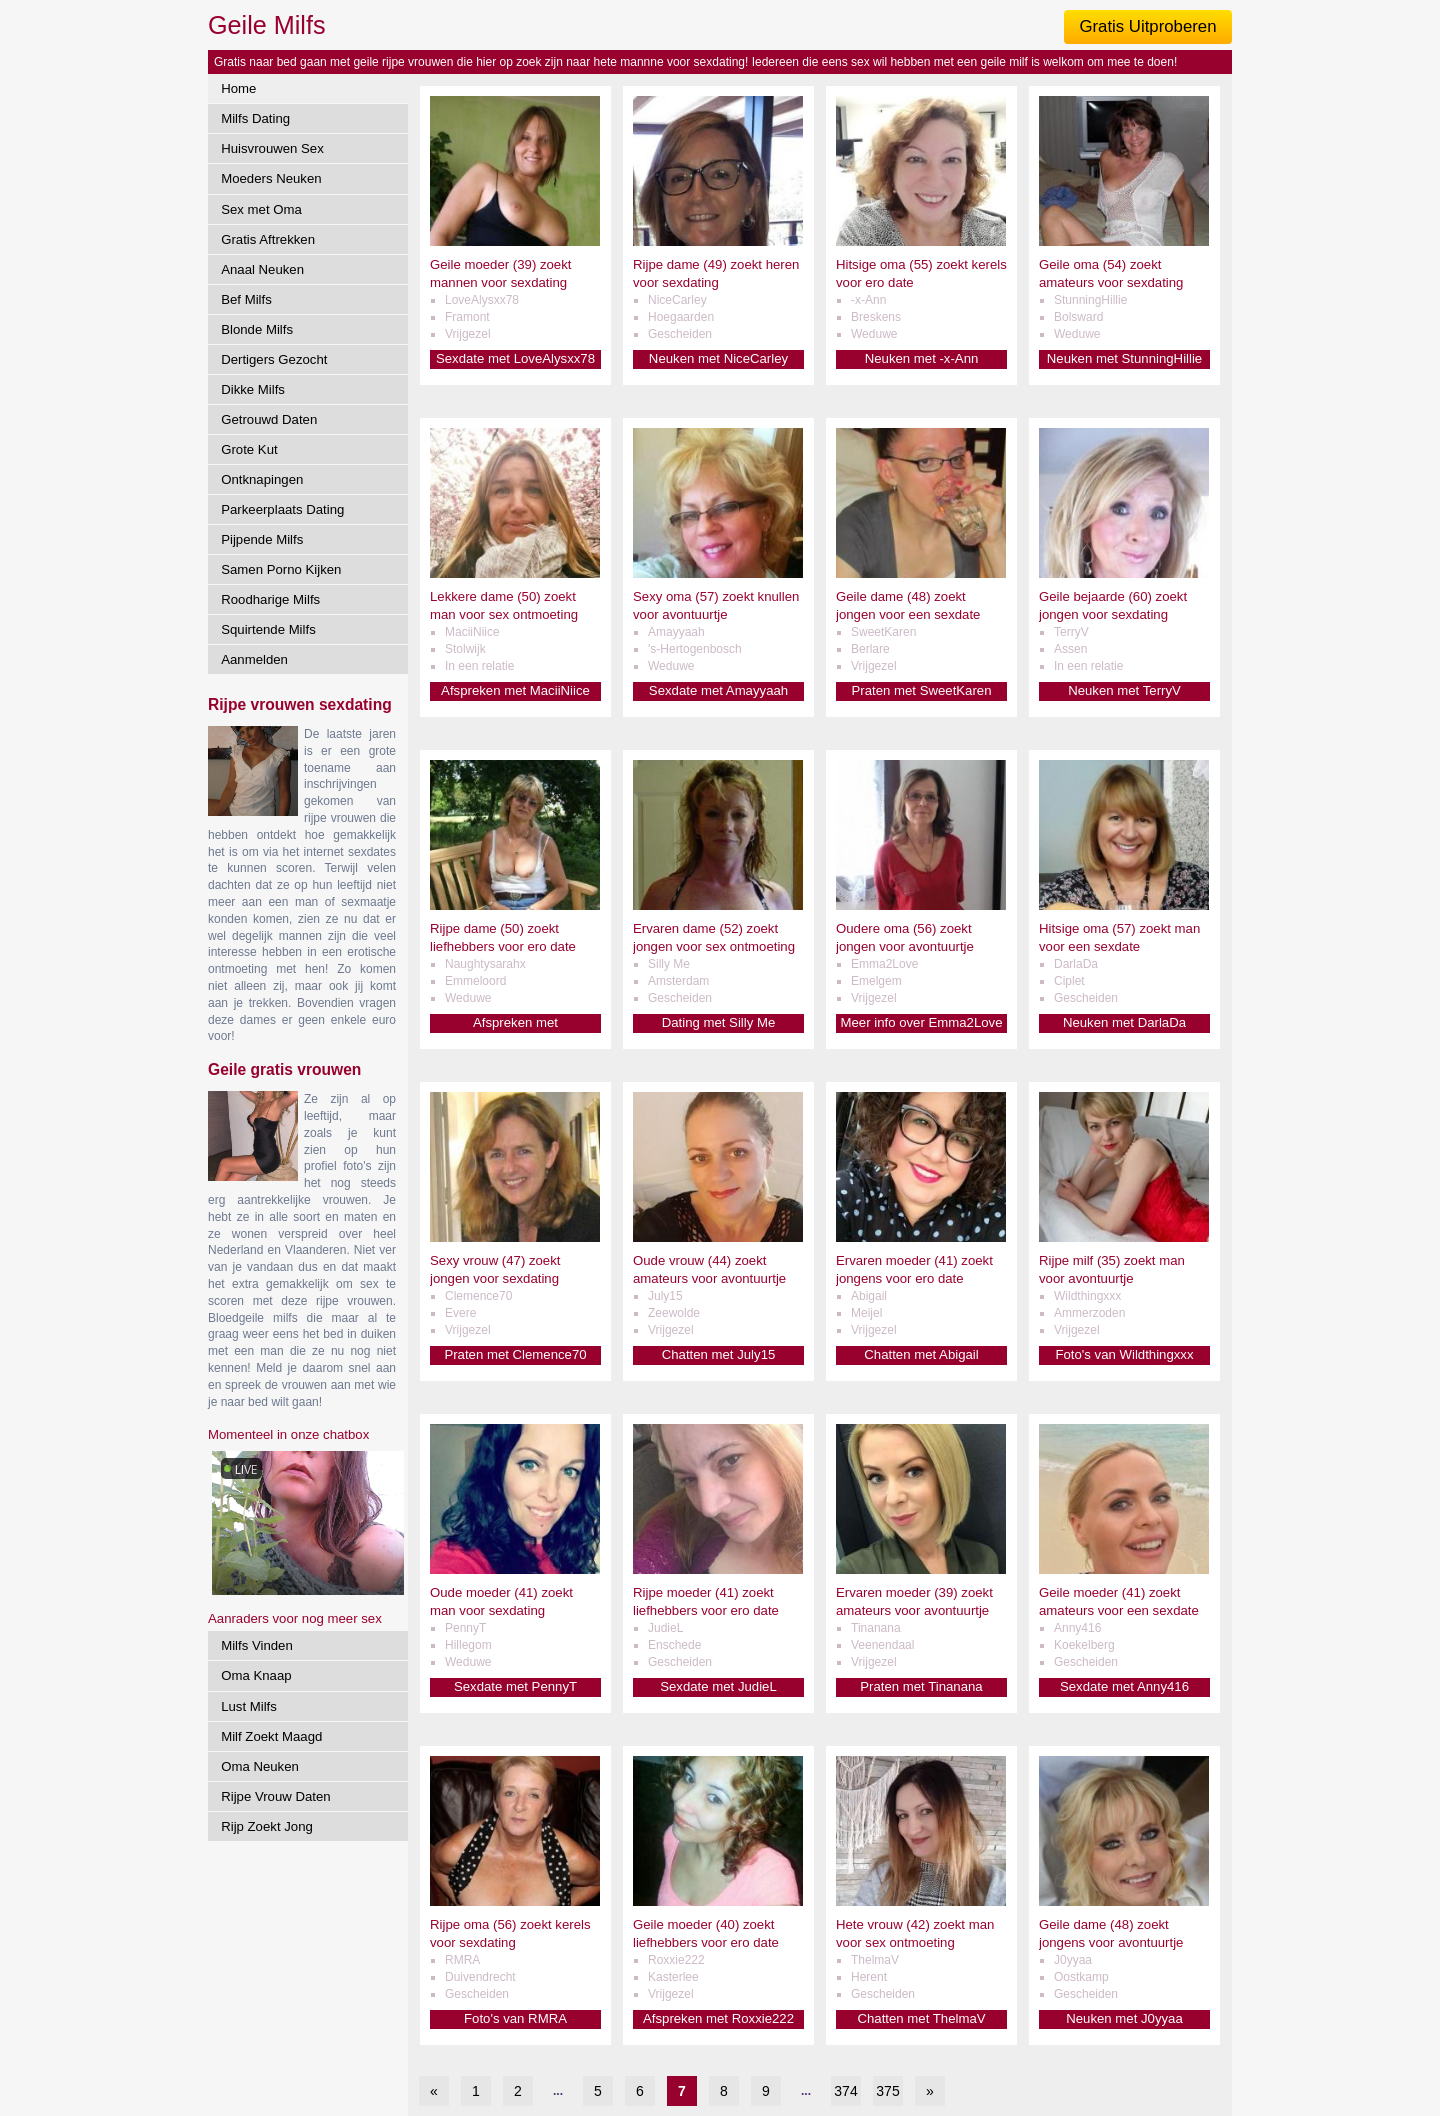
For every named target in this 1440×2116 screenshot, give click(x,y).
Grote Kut (249, 449)
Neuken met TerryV (1124, 690)
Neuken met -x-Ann (922, 358)
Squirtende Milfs (268, 629)
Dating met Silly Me (719, 1022)
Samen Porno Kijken (281, 569)
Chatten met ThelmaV (921, 2018)
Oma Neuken (260, 1766)
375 (887, 2091)
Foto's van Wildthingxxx (1124, 1354)
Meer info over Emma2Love (922, 1022)
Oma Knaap (256, 1675)
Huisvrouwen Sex (272, 148)
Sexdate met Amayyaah (718, 690)
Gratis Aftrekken (268, 239)
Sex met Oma (261, 209)
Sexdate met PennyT (515, 1686)
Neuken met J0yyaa (1124, 2018)
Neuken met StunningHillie (1124, 358)
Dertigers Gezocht (274, 359)
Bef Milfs (246, 299)
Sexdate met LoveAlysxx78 (515, 358)
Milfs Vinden (257, 1645)
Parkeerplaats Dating (282, 509)
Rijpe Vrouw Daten (275, 1796)
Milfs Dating (255, 118)
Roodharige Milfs (270, 599)
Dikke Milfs (253, 389)
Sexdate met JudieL (718, 1686)
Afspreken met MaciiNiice (515, 690)
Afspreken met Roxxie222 (718, 2018)
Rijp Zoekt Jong (267, 1826)
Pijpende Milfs (262, 539)
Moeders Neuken (271, 178)
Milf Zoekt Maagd (271, 1736)
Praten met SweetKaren (921, 690)
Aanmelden (254, 659)
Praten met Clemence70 (515, 1354)
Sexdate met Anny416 (1124, 1686)
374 (845, 2091)
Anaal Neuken (262, 269)
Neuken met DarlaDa (1124, 1022)
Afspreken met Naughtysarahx (515, 1023)
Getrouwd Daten (269, 419)
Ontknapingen (262, 479)
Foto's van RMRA (515, 2018)
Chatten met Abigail (921, 1354)
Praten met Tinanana (921, 1686)
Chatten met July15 (719, 1354)
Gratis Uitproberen (1147, 26)
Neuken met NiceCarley (718, 358)
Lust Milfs (249, 1706)
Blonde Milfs (257, 329)
